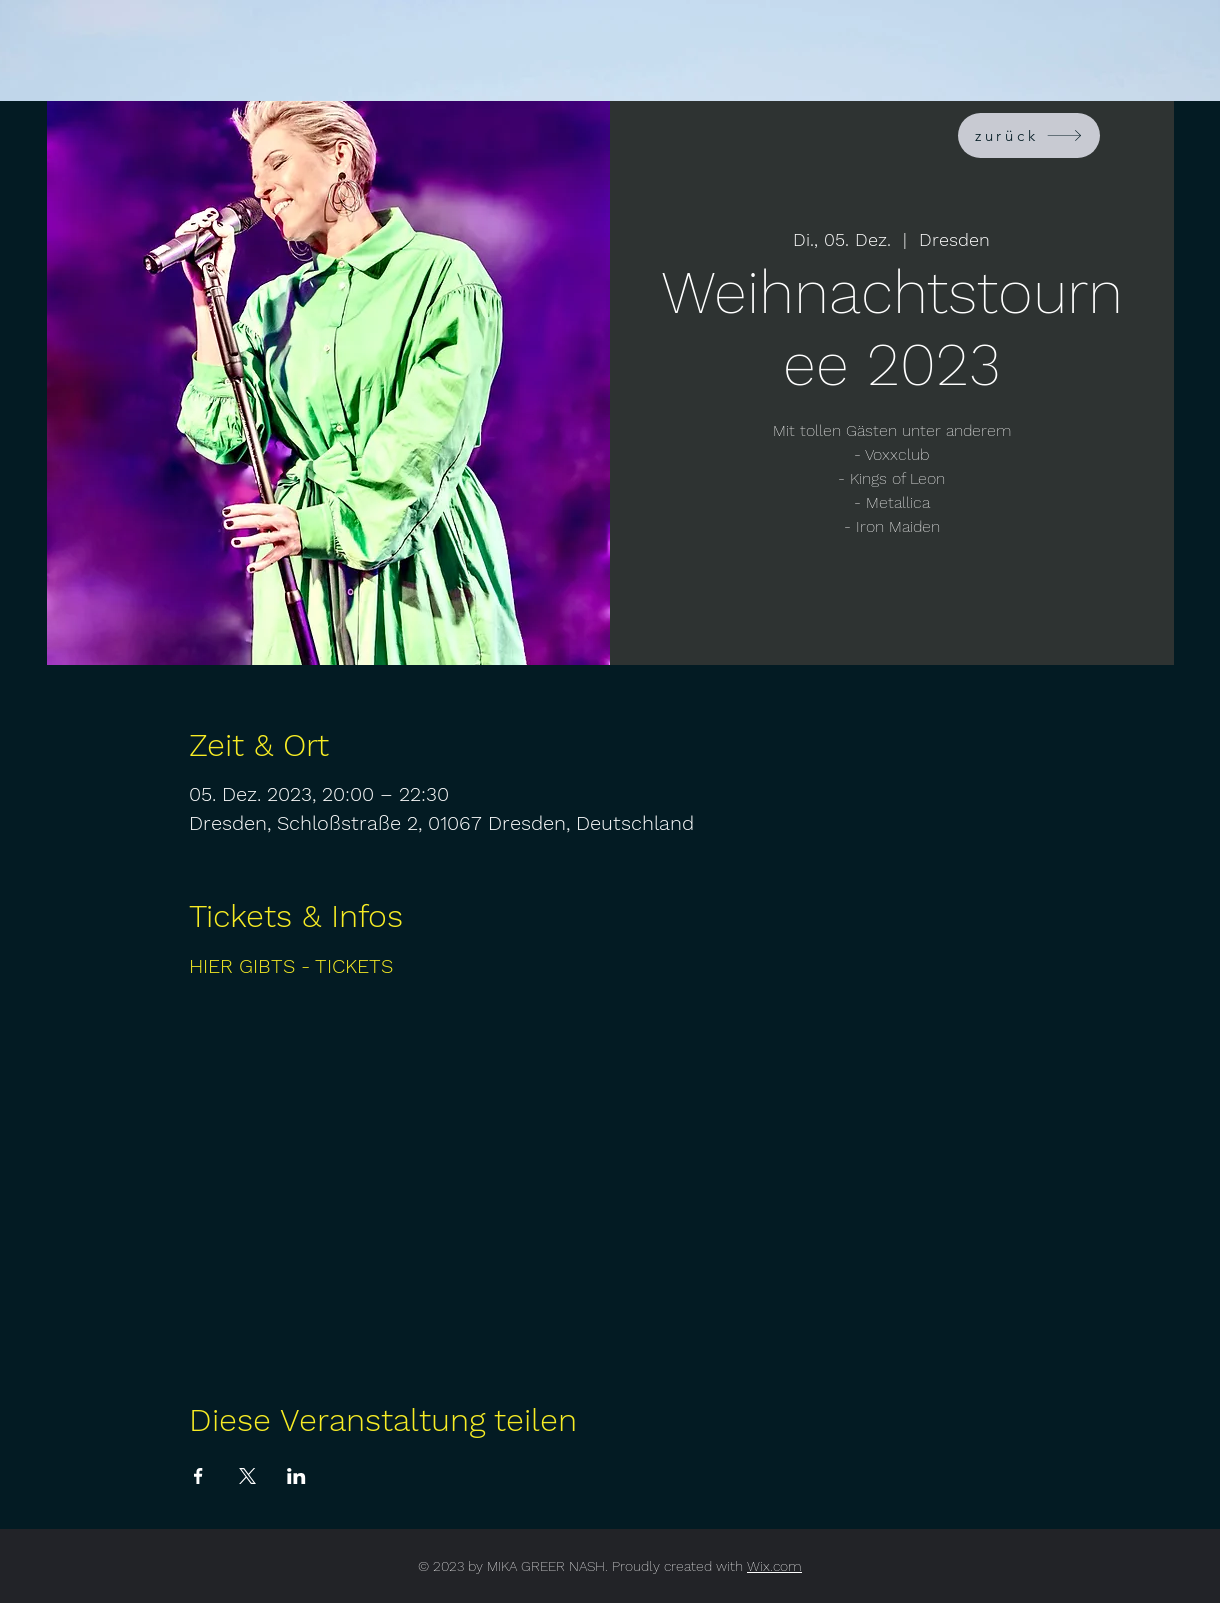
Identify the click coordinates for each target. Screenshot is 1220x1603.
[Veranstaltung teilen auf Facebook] (198, 1476)
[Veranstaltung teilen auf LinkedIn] (296, 1476)
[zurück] (1029, 135)
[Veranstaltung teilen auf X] (247, 1476)
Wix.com (774, 1566)
